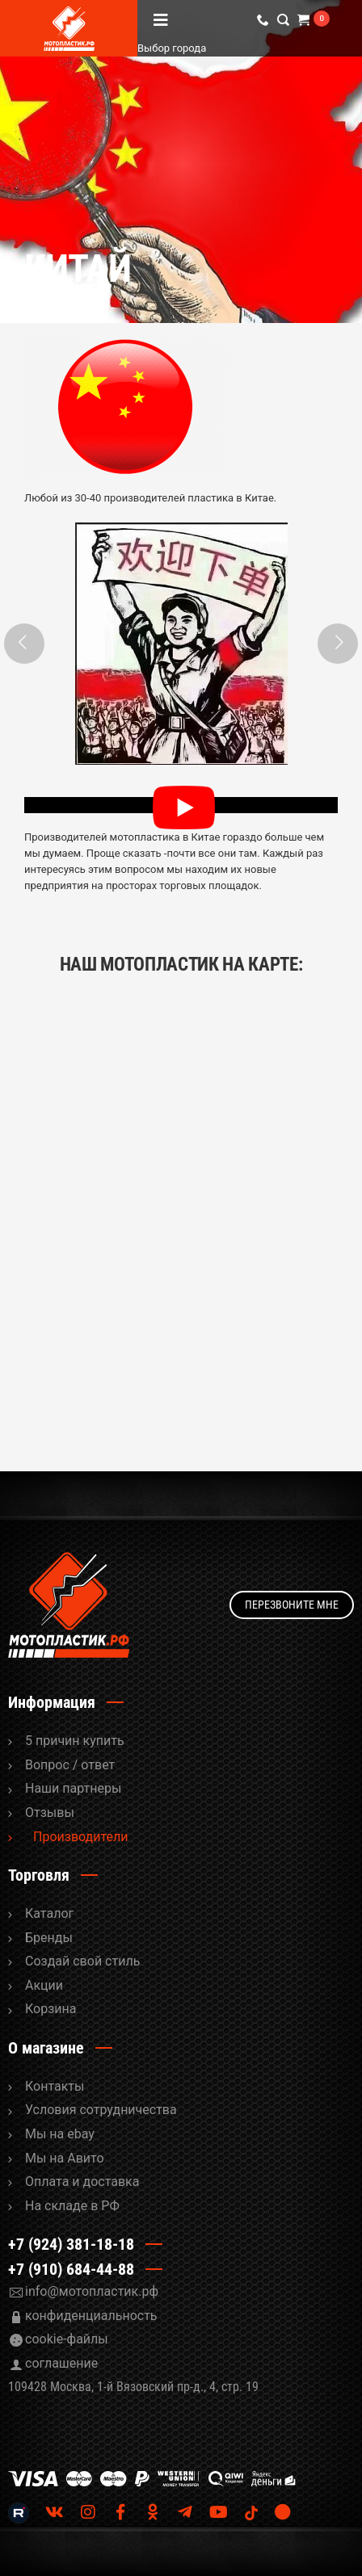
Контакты (54, 2086)
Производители (80, 1836)
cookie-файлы (66, 2339)
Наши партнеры (73, 1788)
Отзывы (49, 1812)
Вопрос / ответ (70, 1765)
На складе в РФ (72, 2205)
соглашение (61, 2363)
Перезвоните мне (292, 1604)
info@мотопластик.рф (91, 2291)
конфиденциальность (91, 2315)
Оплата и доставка (82, 2181)
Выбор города (225, 48)
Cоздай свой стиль (82, 1961)
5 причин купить (74, 1740)
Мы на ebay (60, 2134)
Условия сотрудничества (101, 2109)
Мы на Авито (64, 2158)
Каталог (49, 1913)
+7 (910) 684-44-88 (71, 2269)
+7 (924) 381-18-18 (71, 2244)
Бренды (49, 1937)
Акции (44, 1985)
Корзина (50, 2008)
